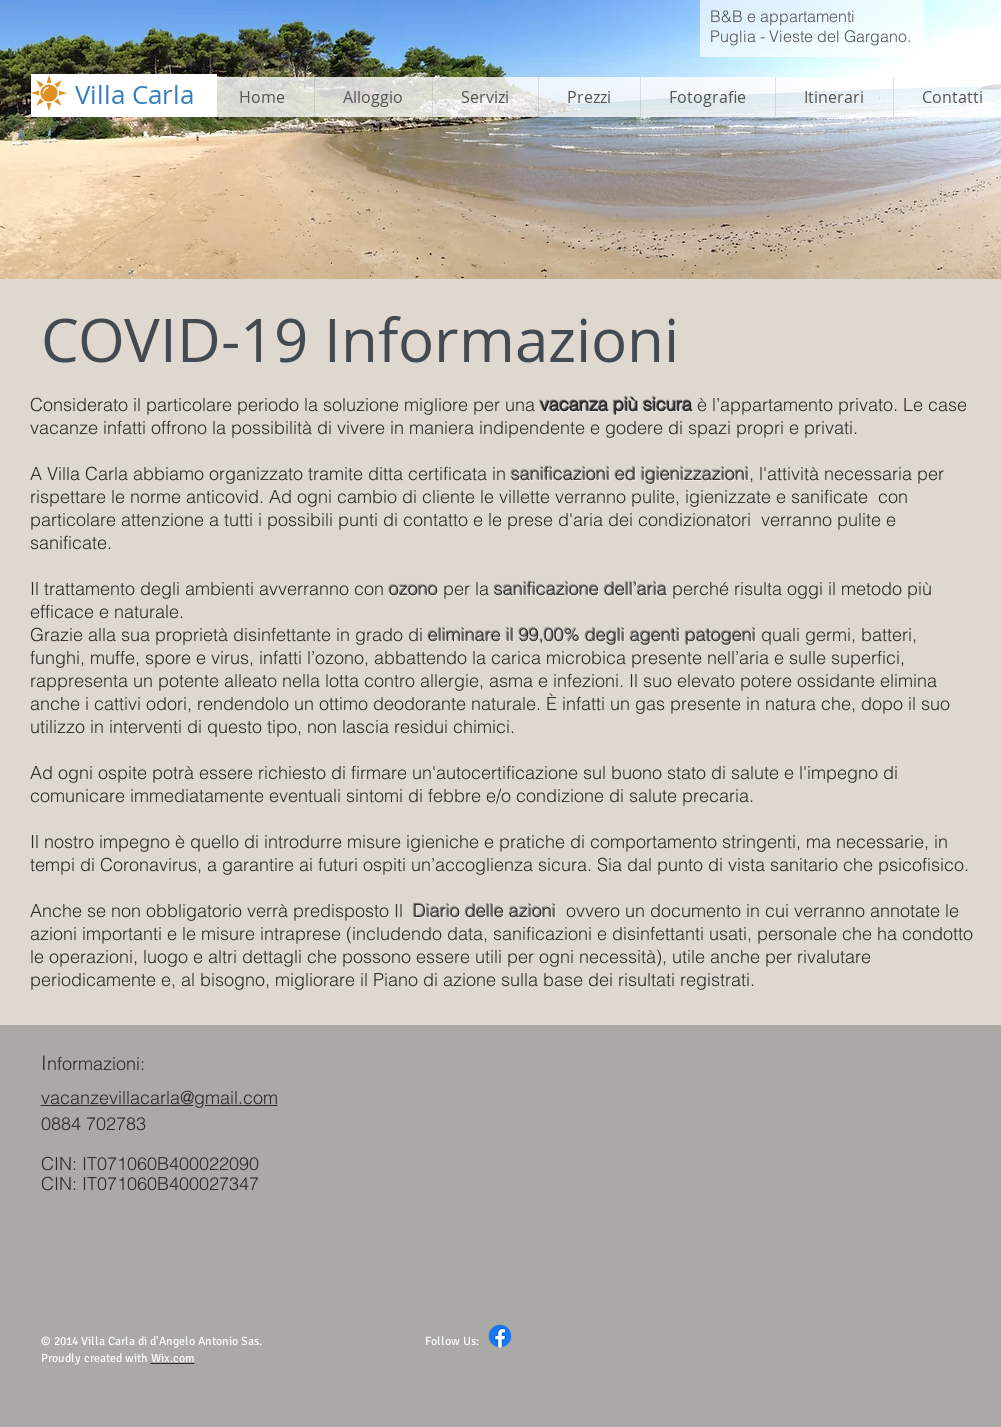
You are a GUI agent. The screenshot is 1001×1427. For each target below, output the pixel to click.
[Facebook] (500, 1336)
